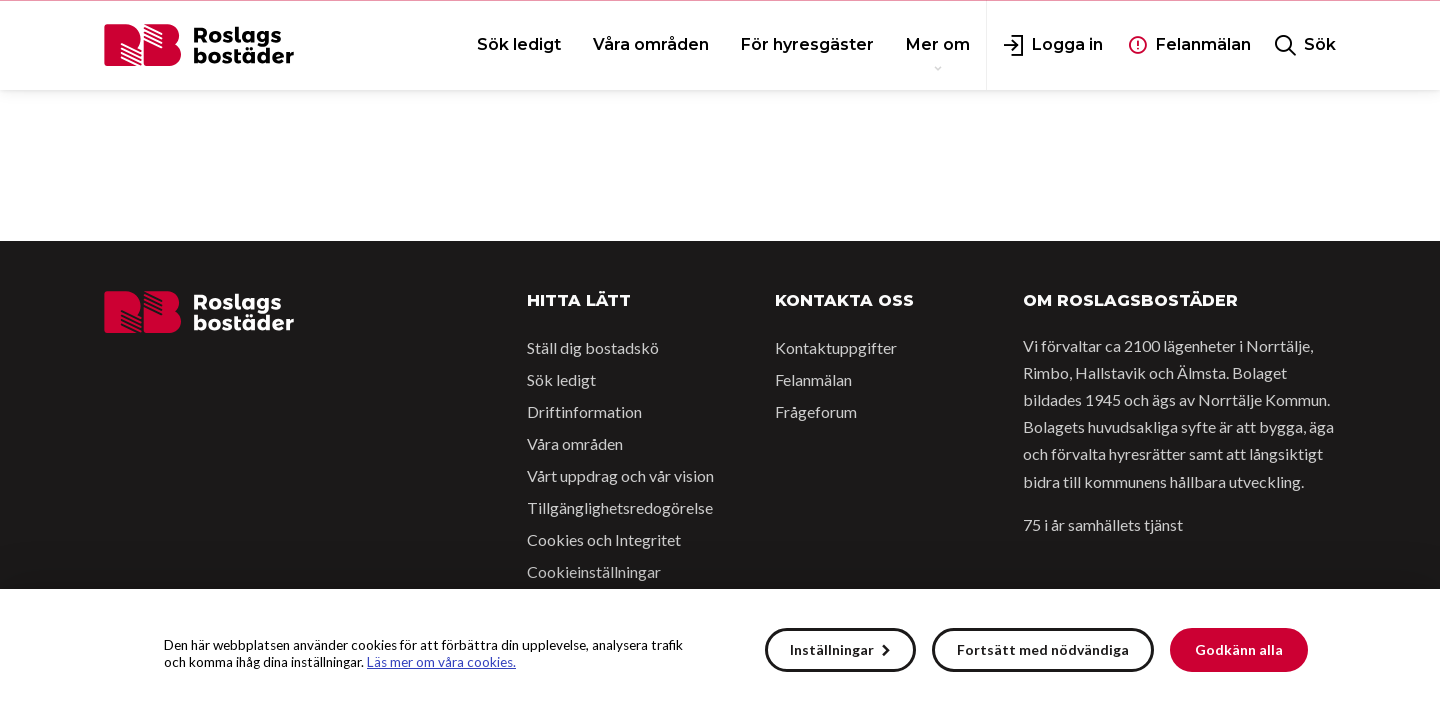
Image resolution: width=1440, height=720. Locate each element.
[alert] (720, 654)
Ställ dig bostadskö (593, 347)
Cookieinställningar (594, 571)
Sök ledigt (561, 379)
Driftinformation (584, 411)
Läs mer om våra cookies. (441, 662)
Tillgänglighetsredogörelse (620, 507)
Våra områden (575, 443)
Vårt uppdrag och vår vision (620, 475)
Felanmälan (813, 379)
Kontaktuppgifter (836, 347)
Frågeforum (816, 411)
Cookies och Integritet (604, 539)
